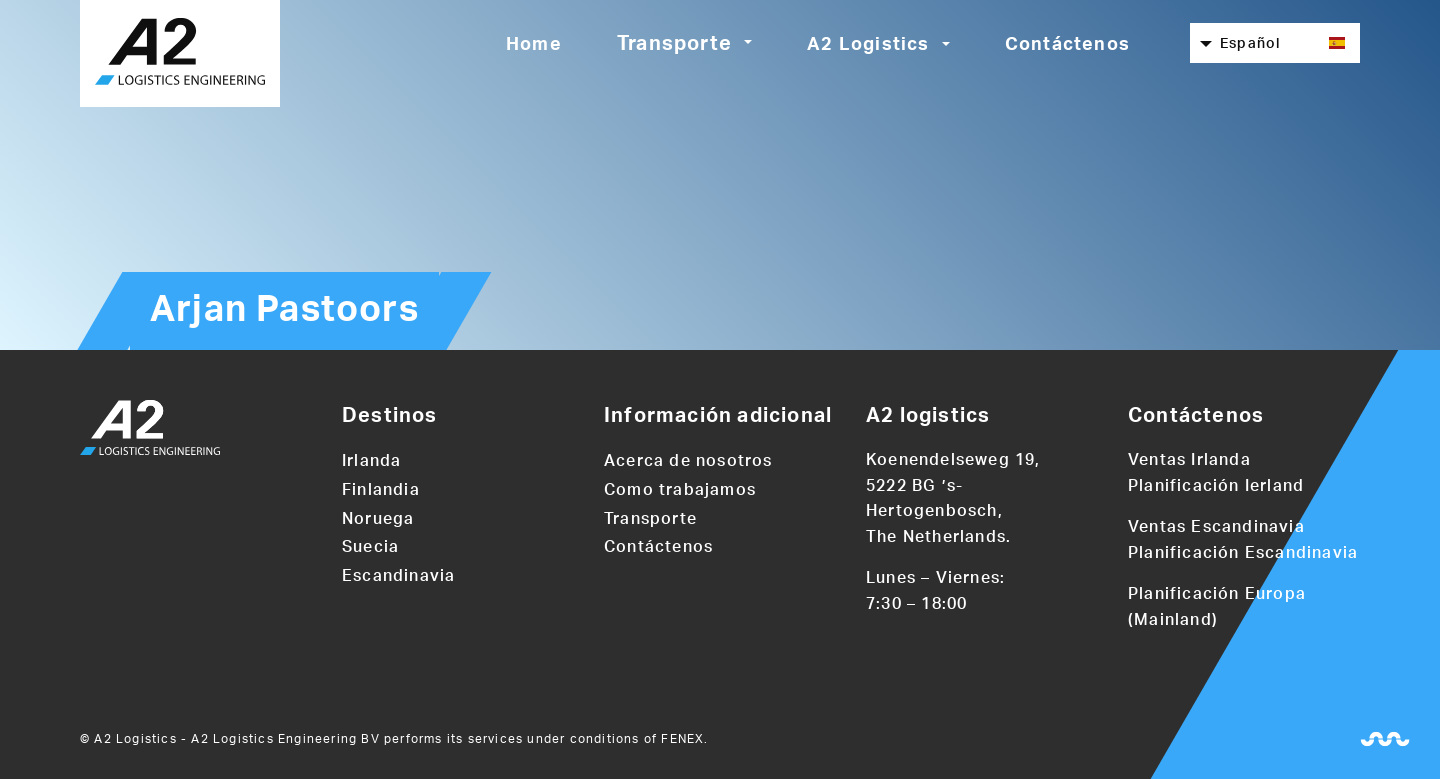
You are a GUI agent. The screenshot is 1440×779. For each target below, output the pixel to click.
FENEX (682, 739)
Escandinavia (398, 576)
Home (534, 45)
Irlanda (371, 461)
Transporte (674, 44)
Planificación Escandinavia (1243, 553)
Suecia (370, 547)
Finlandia (381, 490)
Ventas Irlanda (1189, 460)
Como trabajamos (680, 490)
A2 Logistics (868, 45)
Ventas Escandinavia (1216, 527)
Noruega (378, 519)
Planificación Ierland (1216, 486)
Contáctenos (1067, 45)
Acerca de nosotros (688, 461)
